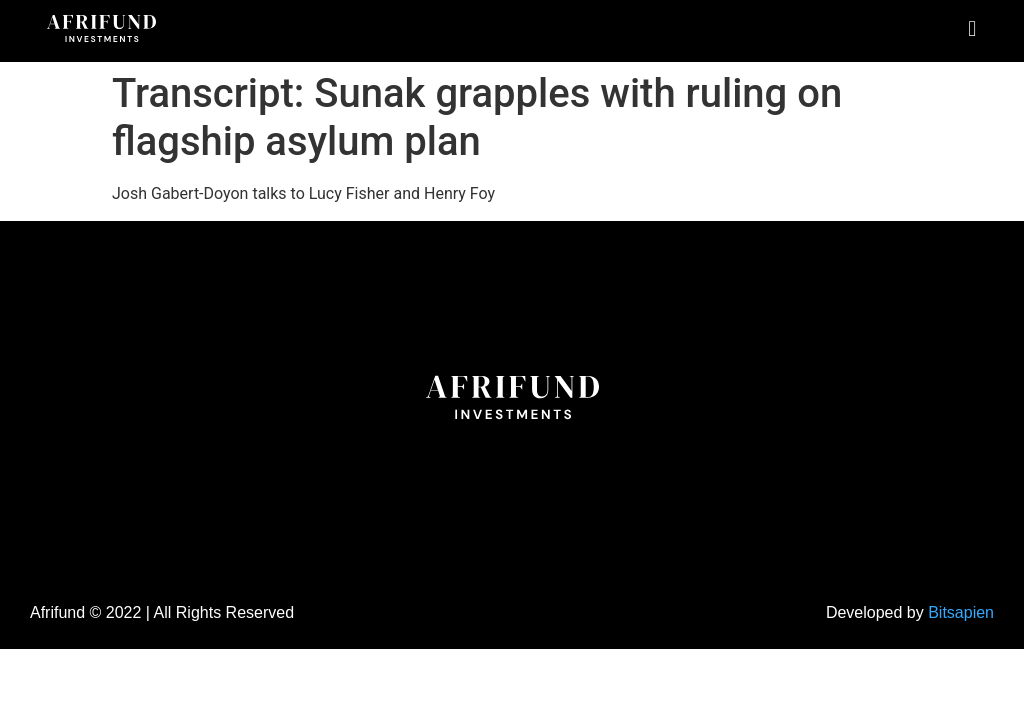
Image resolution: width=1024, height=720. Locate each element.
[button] (972, 28)
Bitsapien (961, 612)
